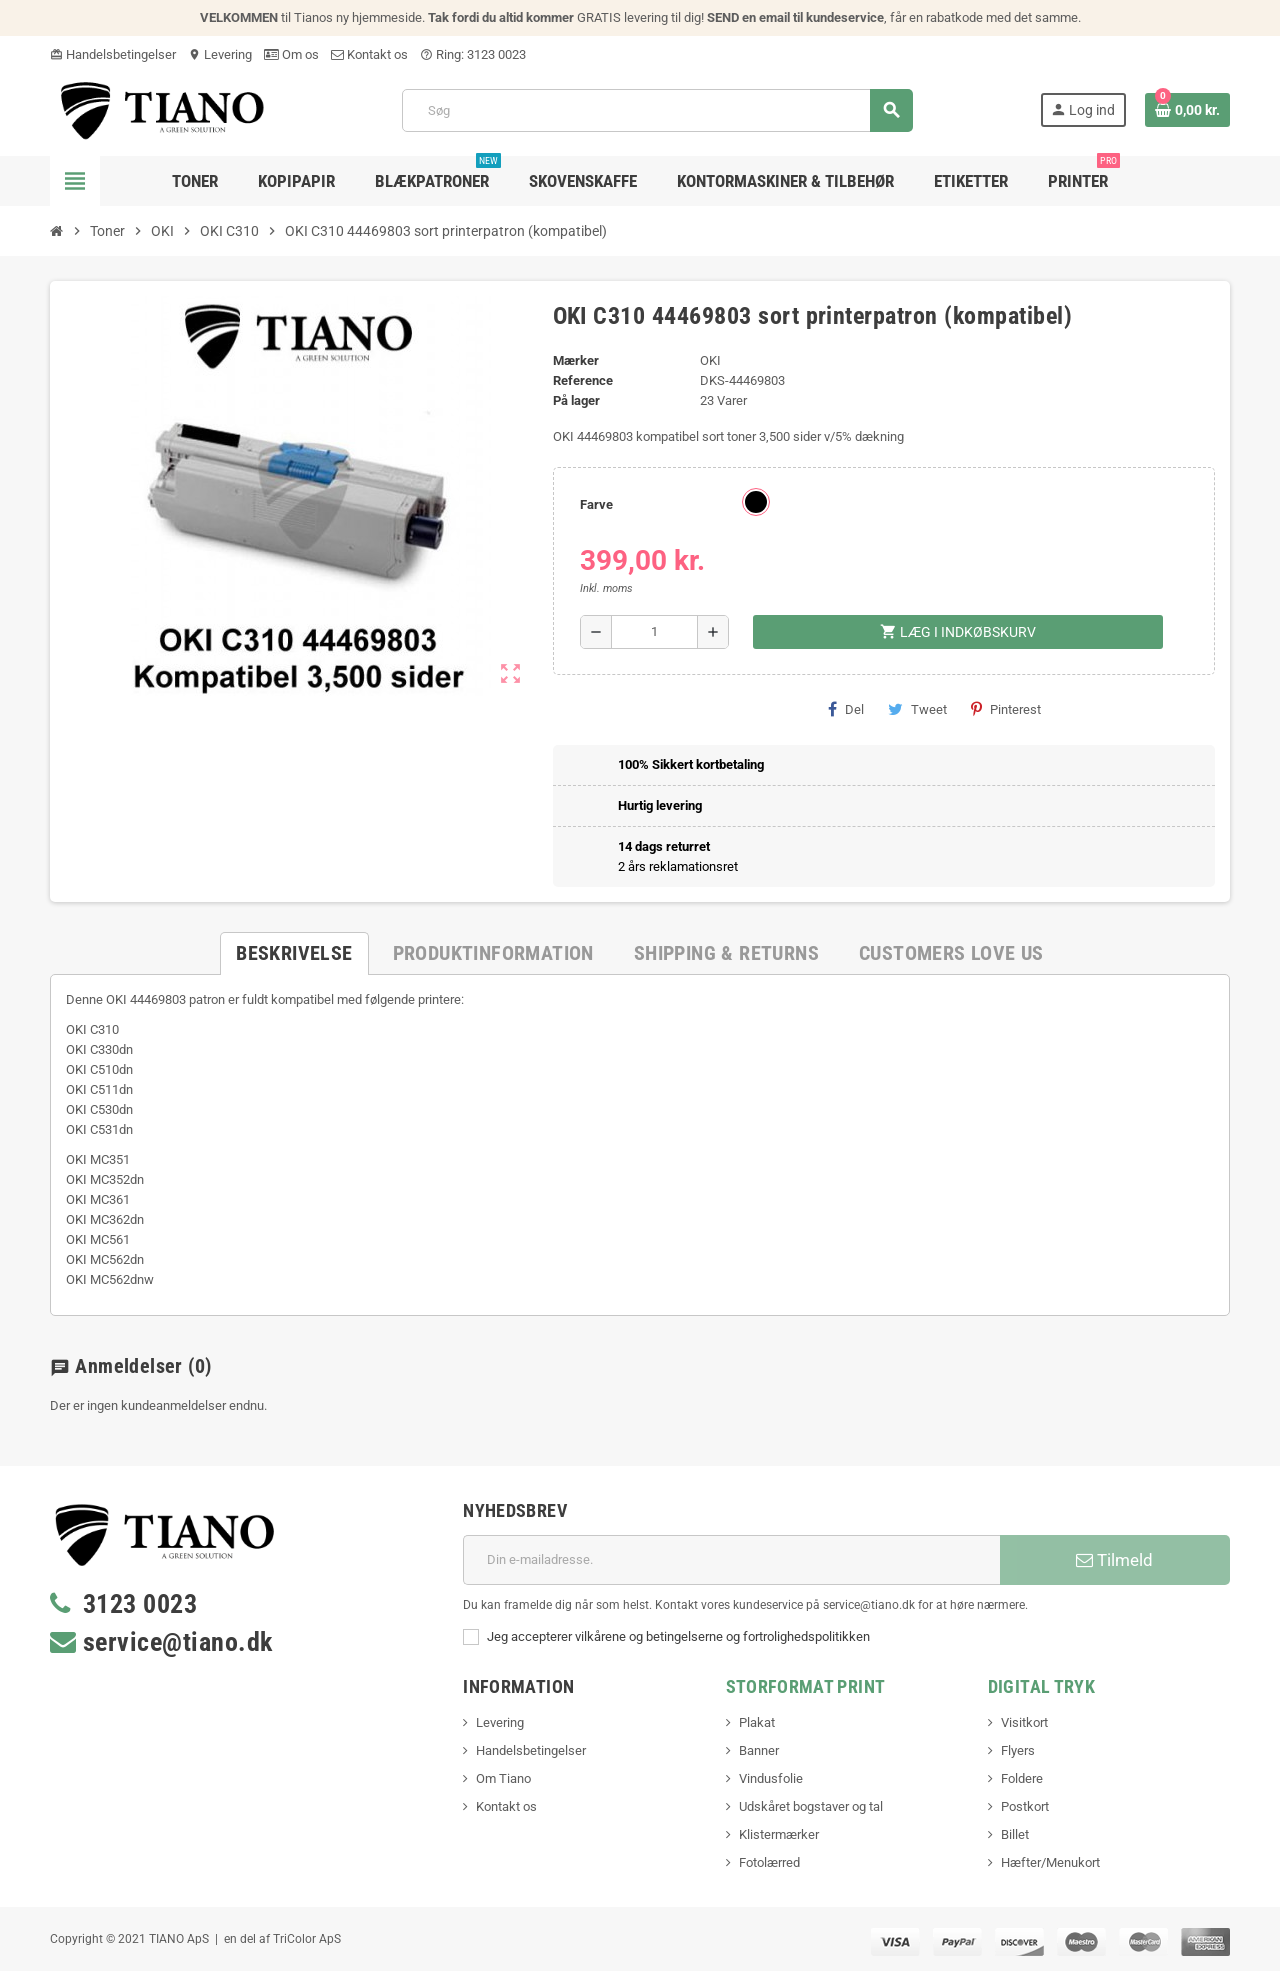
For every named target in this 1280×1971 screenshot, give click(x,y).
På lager (576, 400)
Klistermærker (779, 1834)
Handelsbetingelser (113, 54)
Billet (1015, 1834)
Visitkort (1024, 1722)
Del (846, 709)
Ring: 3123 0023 (473, 54)
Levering (220, 54)
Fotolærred (769, 1862)
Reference (583, 380)
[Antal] (654, 632)
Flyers (1018, 1750)
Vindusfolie (771, 1778)
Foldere (1022, 1778)
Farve (596, 504)
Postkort (1025, 1806)
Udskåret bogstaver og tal (811, 1806)
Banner (759, 1750)
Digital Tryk (1041, 1686)
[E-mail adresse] (731, 1560)
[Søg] (657, 110)
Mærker (576, 360)
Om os (291, 54)
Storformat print (806, 1686)
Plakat (757, 1722)
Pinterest (1006, 709)
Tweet (917, 709)
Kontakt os (369, 54)
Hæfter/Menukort (1050, 1862)
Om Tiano (503, 1778)
